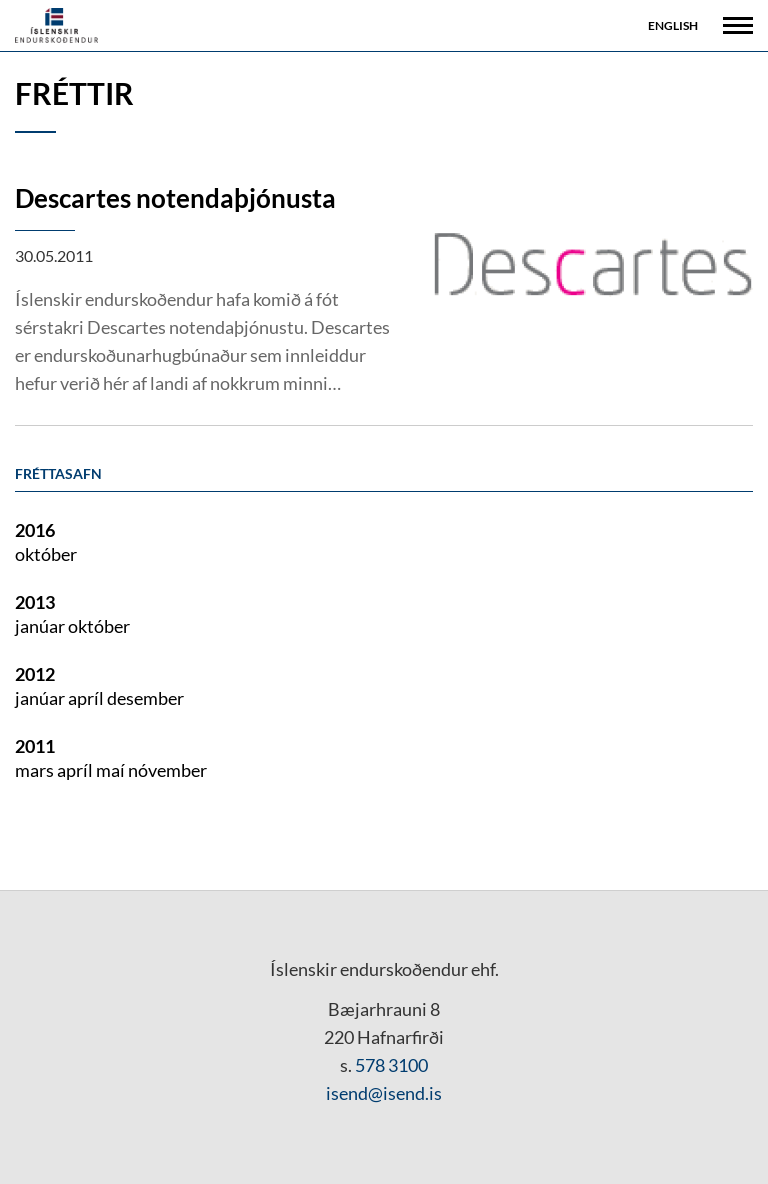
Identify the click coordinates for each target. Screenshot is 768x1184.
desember (145, 698)
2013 (35, 602)
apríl (87, 698)
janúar (41, 626)
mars (36, 770)
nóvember (167, 770)
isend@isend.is (384, 1093)
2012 (35, 674)
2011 (35, 746)
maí (112, 770)
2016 (35, 530)
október (46, 554)
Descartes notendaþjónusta (175, 198)
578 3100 (391, 1065)
